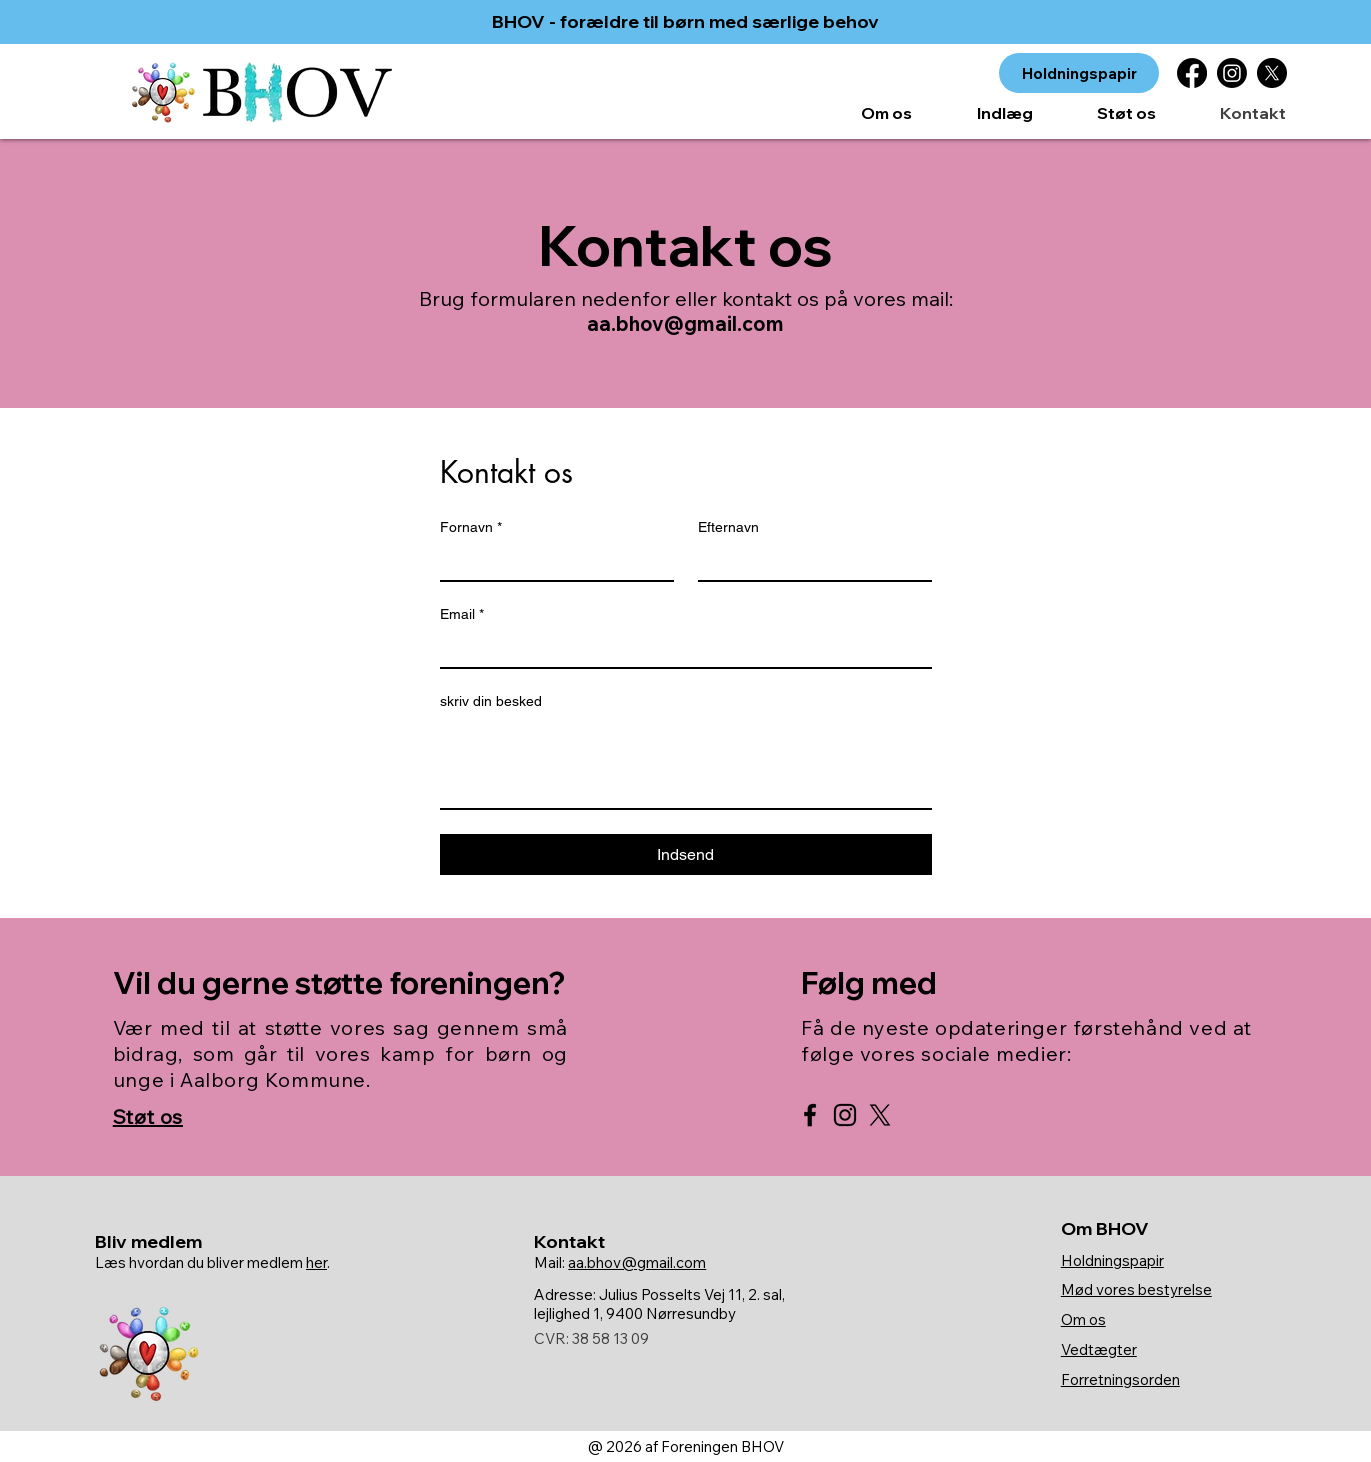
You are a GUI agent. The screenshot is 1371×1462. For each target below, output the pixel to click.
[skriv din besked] (686, 763)
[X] (1272, 73)
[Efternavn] (809, 562)
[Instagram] (1232, 73)
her (316, 1262)
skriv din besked (491, 701)
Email (462, 614)
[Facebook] (1192, 73)
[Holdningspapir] (1079, 73)
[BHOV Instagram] (845, 1115)
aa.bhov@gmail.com (685, 323)
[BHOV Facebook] (810, 1115)
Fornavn (471, 527)
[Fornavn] (551, 562)
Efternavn (728, 527)
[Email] (680, 649)
